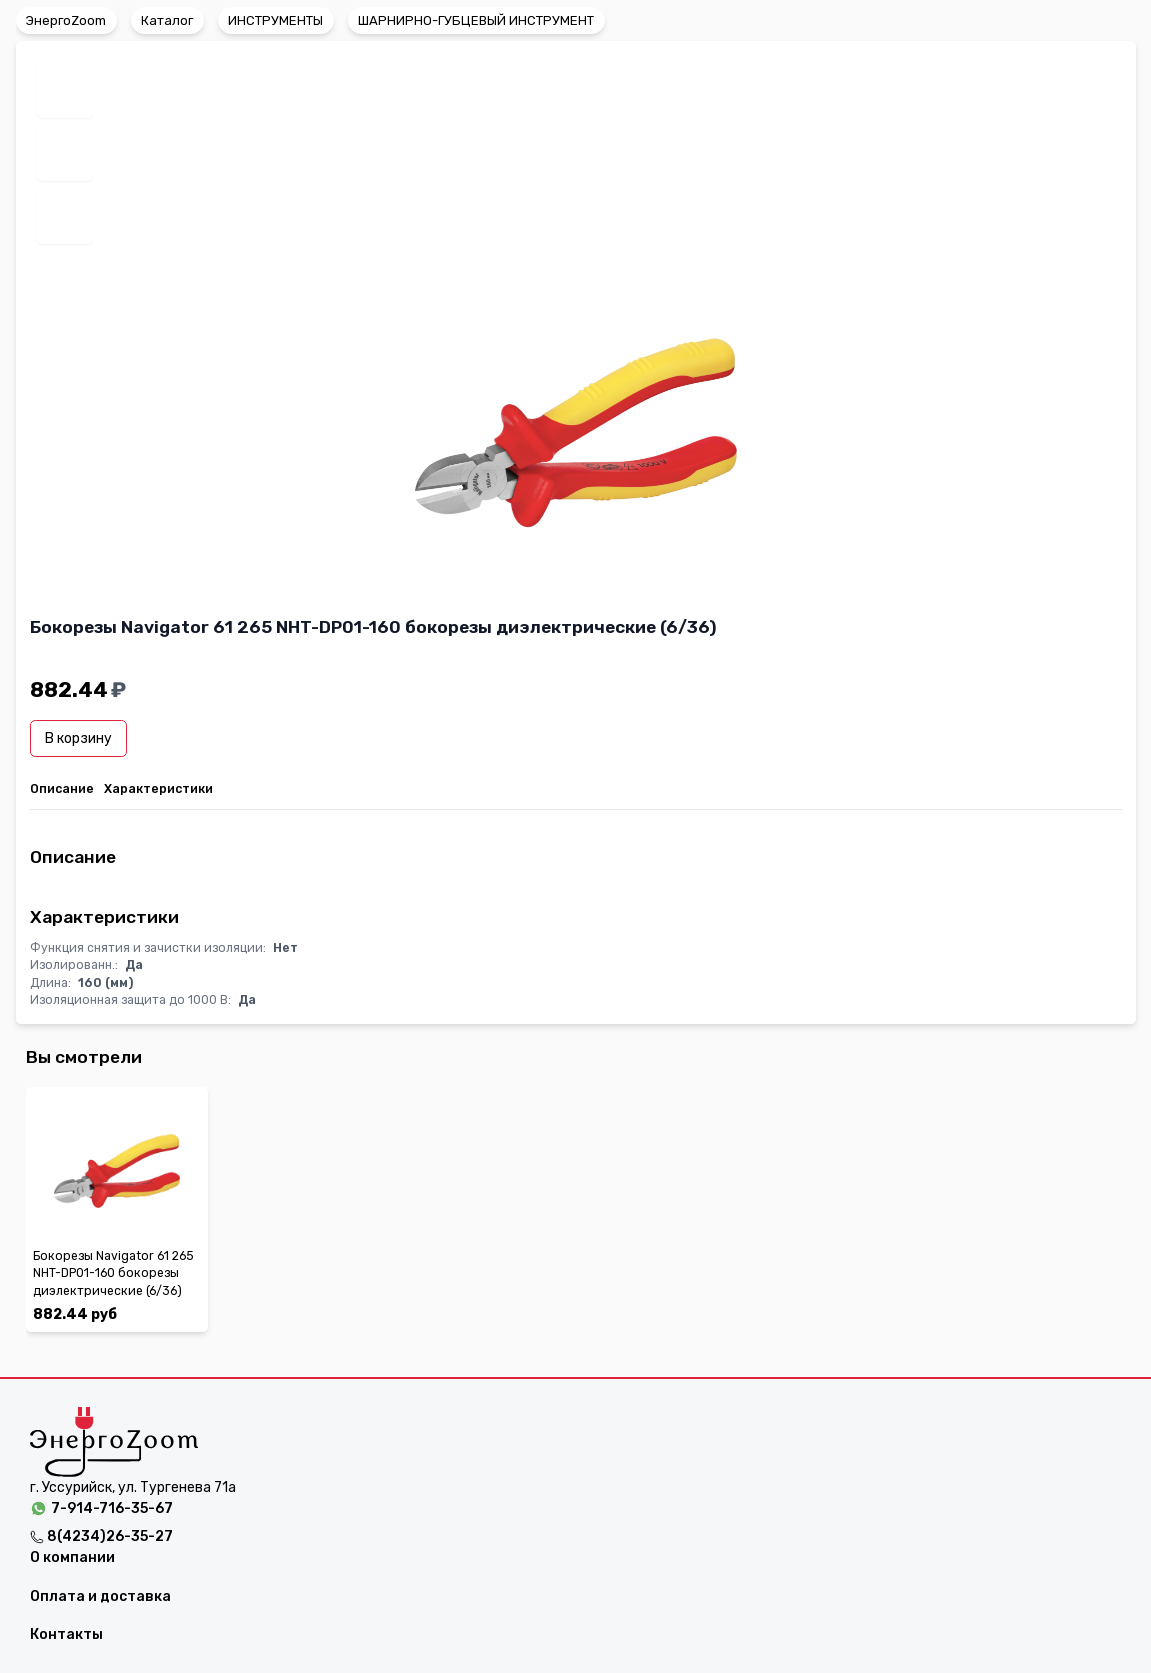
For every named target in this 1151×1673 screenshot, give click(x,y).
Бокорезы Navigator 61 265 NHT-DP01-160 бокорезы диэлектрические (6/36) (113, 1273)
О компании (72, 1557)
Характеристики (158, 789)
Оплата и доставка (100, 1596)
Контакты (66, 1634)
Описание (62, 789)
